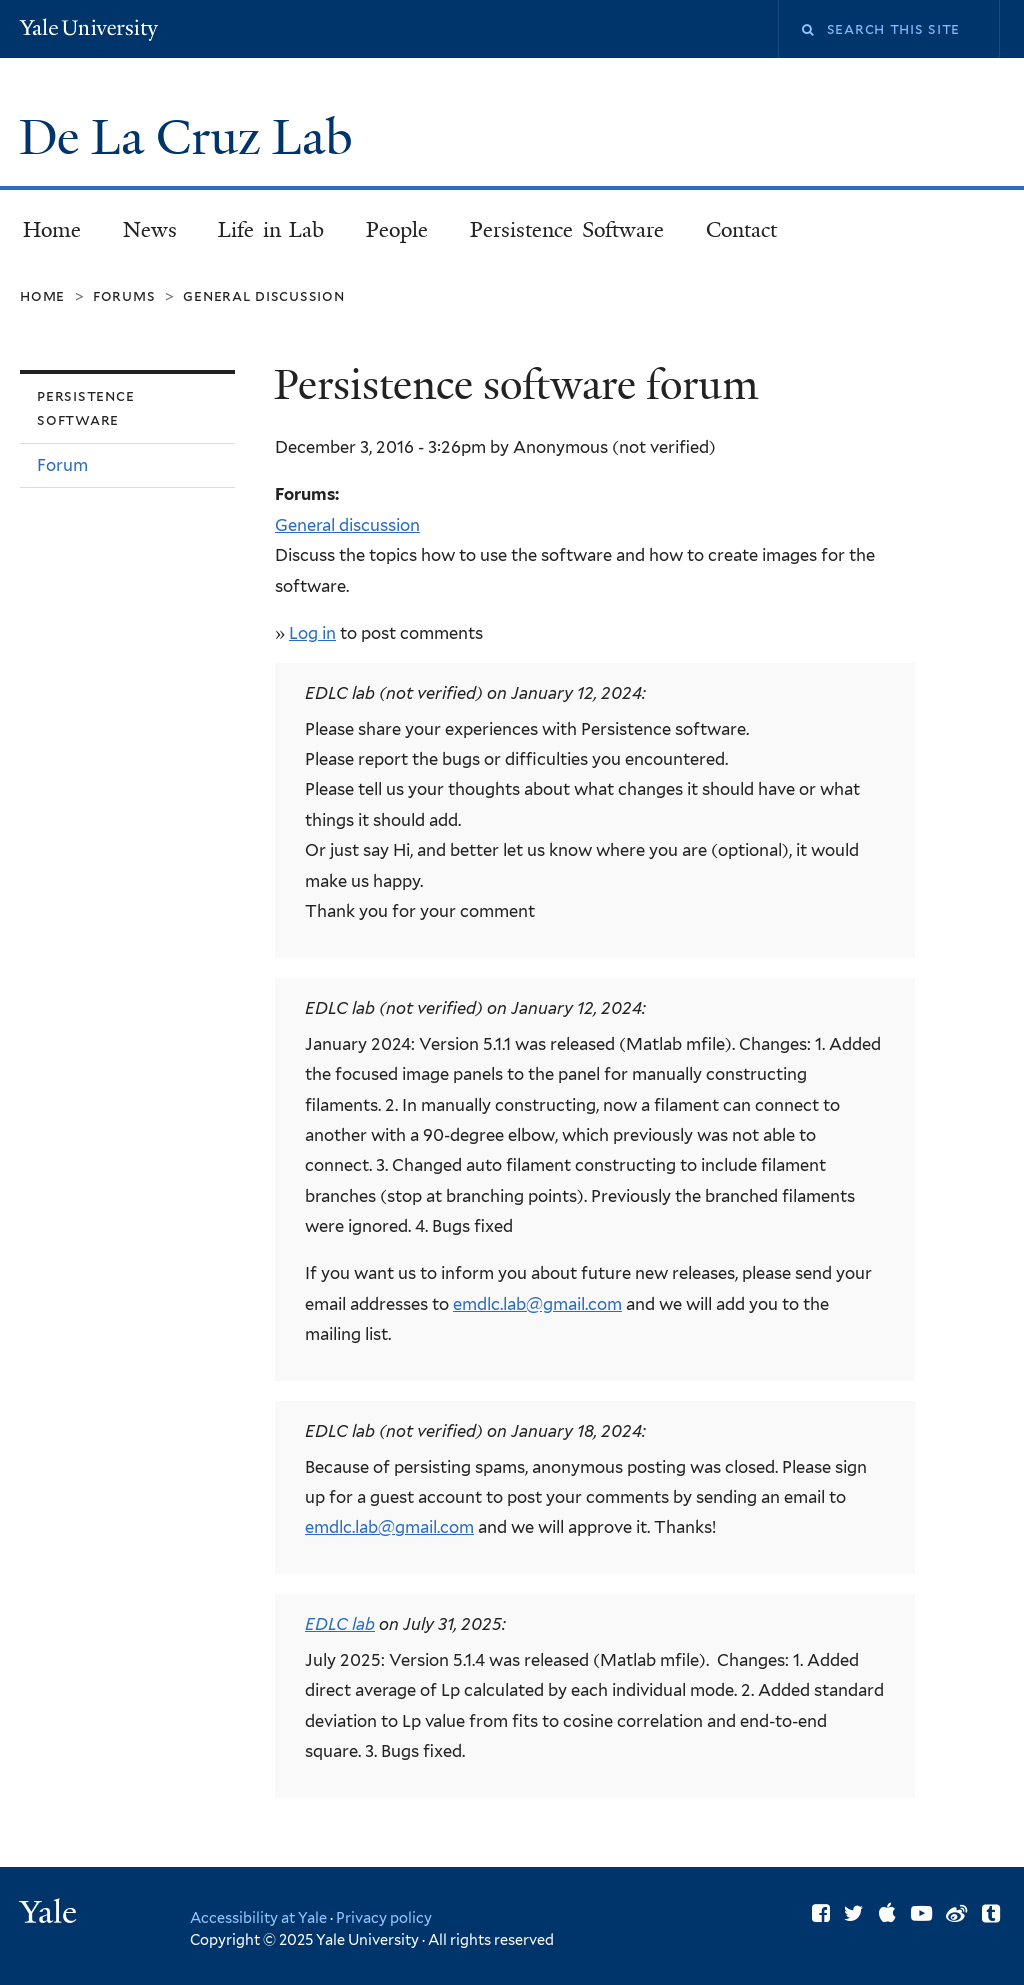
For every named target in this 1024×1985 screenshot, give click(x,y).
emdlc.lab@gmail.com (537, 1304)
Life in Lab (271, 230)
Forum (62, 465)
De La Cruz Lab (192, 137)
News (150, 230)
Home (52, 230)
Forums (124, 295)
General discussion (263, 295)
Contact (741, 230)
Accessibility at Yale (258, 1917)
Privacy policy (384, 1917)
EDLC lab (340, 1624)
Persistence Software (567, 230)
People (397, 230)
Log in (312, 633)
